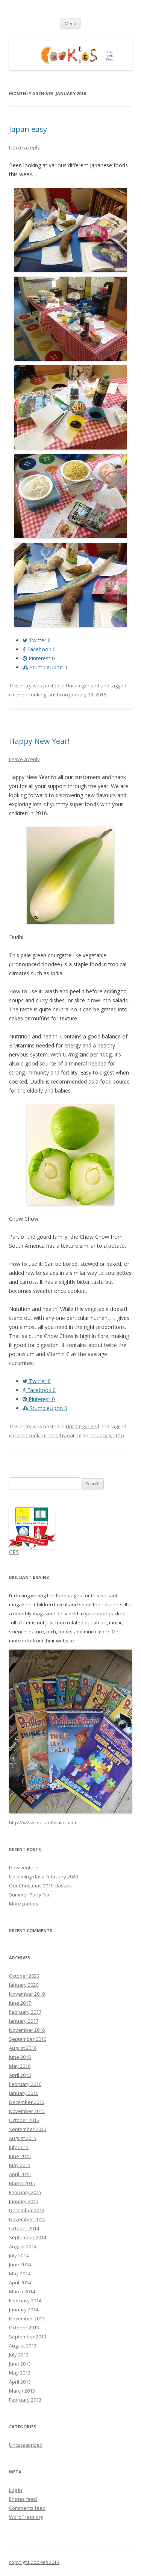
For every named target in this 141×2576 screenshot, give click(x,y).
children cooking (27, 694)
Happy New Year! (39, 741)
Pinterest (39, 658)
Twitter (37, 640)
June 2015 (20, 2156)
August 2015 (22, 2138)
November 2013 (27, 2318)
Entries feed (23, 2499)
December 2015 (26, 2102)
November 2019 (27, 1993)
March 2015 (22, 2183)
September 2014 (27, 2237)
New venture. (24, 1867)
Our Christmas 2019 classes (40, 1885)
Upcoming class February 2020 (43, 1876)
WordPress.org (26, 2517)
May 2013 (19, 2372)
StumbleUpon (45, 667)
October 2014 (24, 2228)
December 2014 (26, 2210)
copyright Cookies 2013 (34, 2562)
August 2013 (22, 2345)
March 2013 (22, 2390)
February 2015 (25, 2192)
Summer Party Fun (30, 1894)
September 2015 (27, 2129)
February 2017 (25, 2011)
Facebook (39, 649)
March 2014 (22, 2291)
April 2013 (20, 2381)
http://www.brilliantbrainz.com (43, 1822)
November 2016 (27, 2030)
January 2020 (23, 1984)
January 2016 (23, 2093)
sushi (55, 694)
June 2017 (20, 2002)
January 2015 (23, 2201)
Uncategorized (82, 685)
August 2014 (22, 2246)
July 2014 (19, 2255)
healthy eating (65, 1435)
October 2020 (24, 1975)
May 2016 (19, 2066)
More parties (23, 1903)
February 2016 (25, 2084)
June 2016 (20, 2057)
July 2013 (19, 2354)
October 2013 (24, 2327)
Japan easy (28, 129)
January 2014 (23, 2309)
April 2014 (20, 2282)
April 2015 (20, 2174)
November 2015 (27, 2111)
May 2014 (19, 2273)
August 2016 (22, 2048)
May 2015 (19, 2165)
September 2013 (27, 2336)
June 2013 (20, 2363)
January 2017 (23, 2021)
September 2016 (27, 2039)
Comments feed (27, 2508)
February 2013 (25, 2399)
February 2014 (25, 2300)
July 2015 (19, 2147)
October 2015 (24, 2120)
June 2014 (20, 2264)
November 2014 (27, 2219)
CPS (14, 1552)
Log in (15, 2490)
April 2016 (20, 2075)
